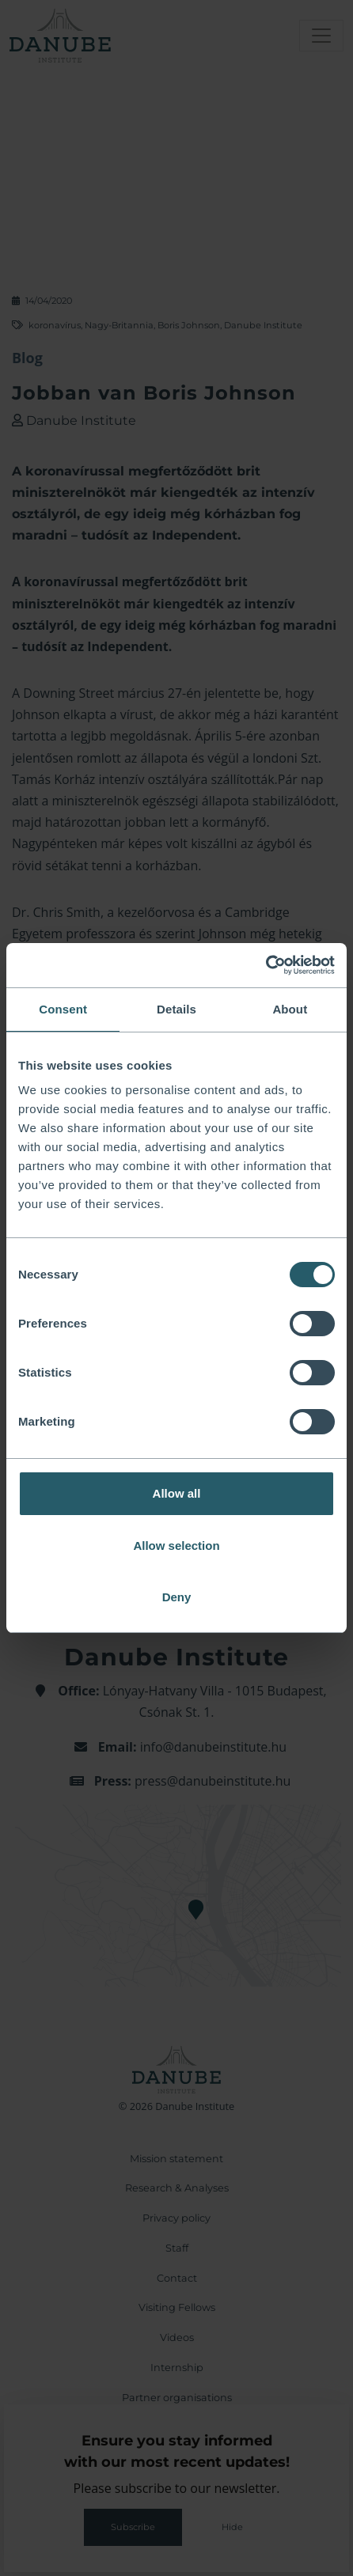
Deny (177, 1597)
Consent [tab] (63, 1009)
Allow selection (176, 1545)
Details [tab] (176, 1009)
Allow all (177, 1493)
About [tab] (289, 1009)
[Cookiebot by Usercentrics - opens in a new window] (265, 965)
